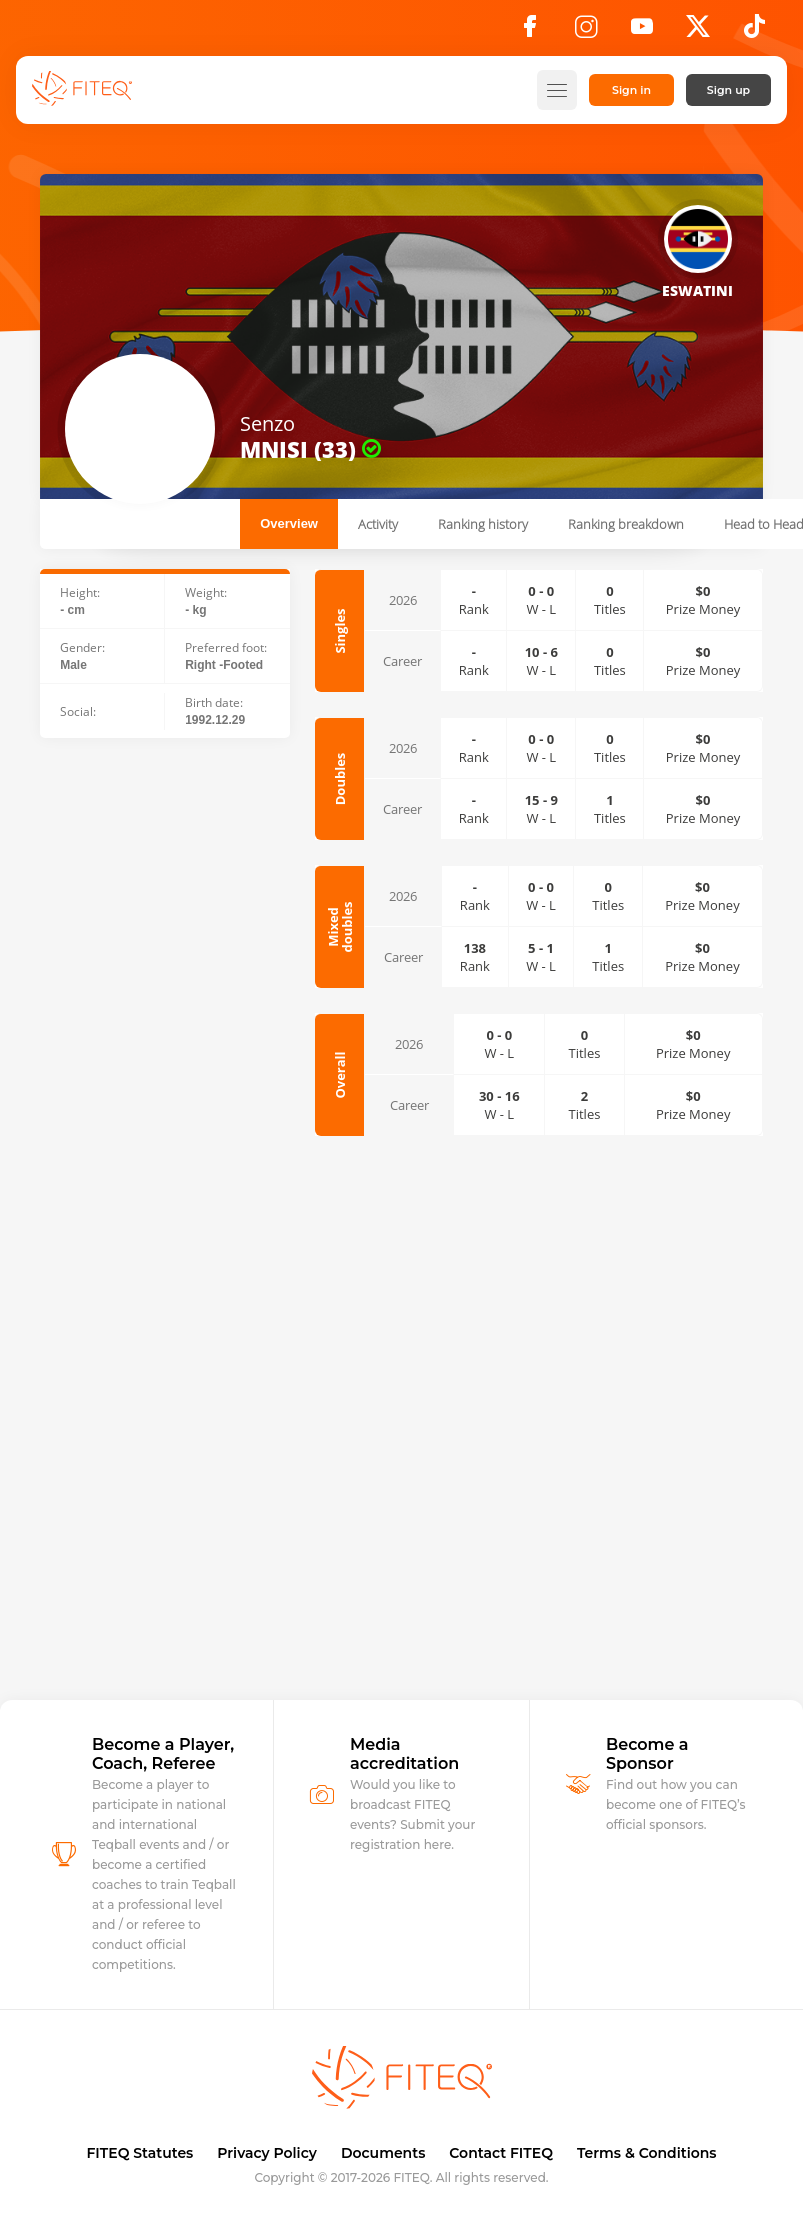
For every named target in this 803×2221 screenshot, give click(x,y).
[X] (698, 32)
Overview (289, 523)
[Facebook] (530, 32)
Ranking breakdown (626, 524)
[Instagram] (586, 32)
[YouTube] (642, 32)
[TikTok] (754, 32)
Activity (378, 524)
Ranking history (483, 524)
